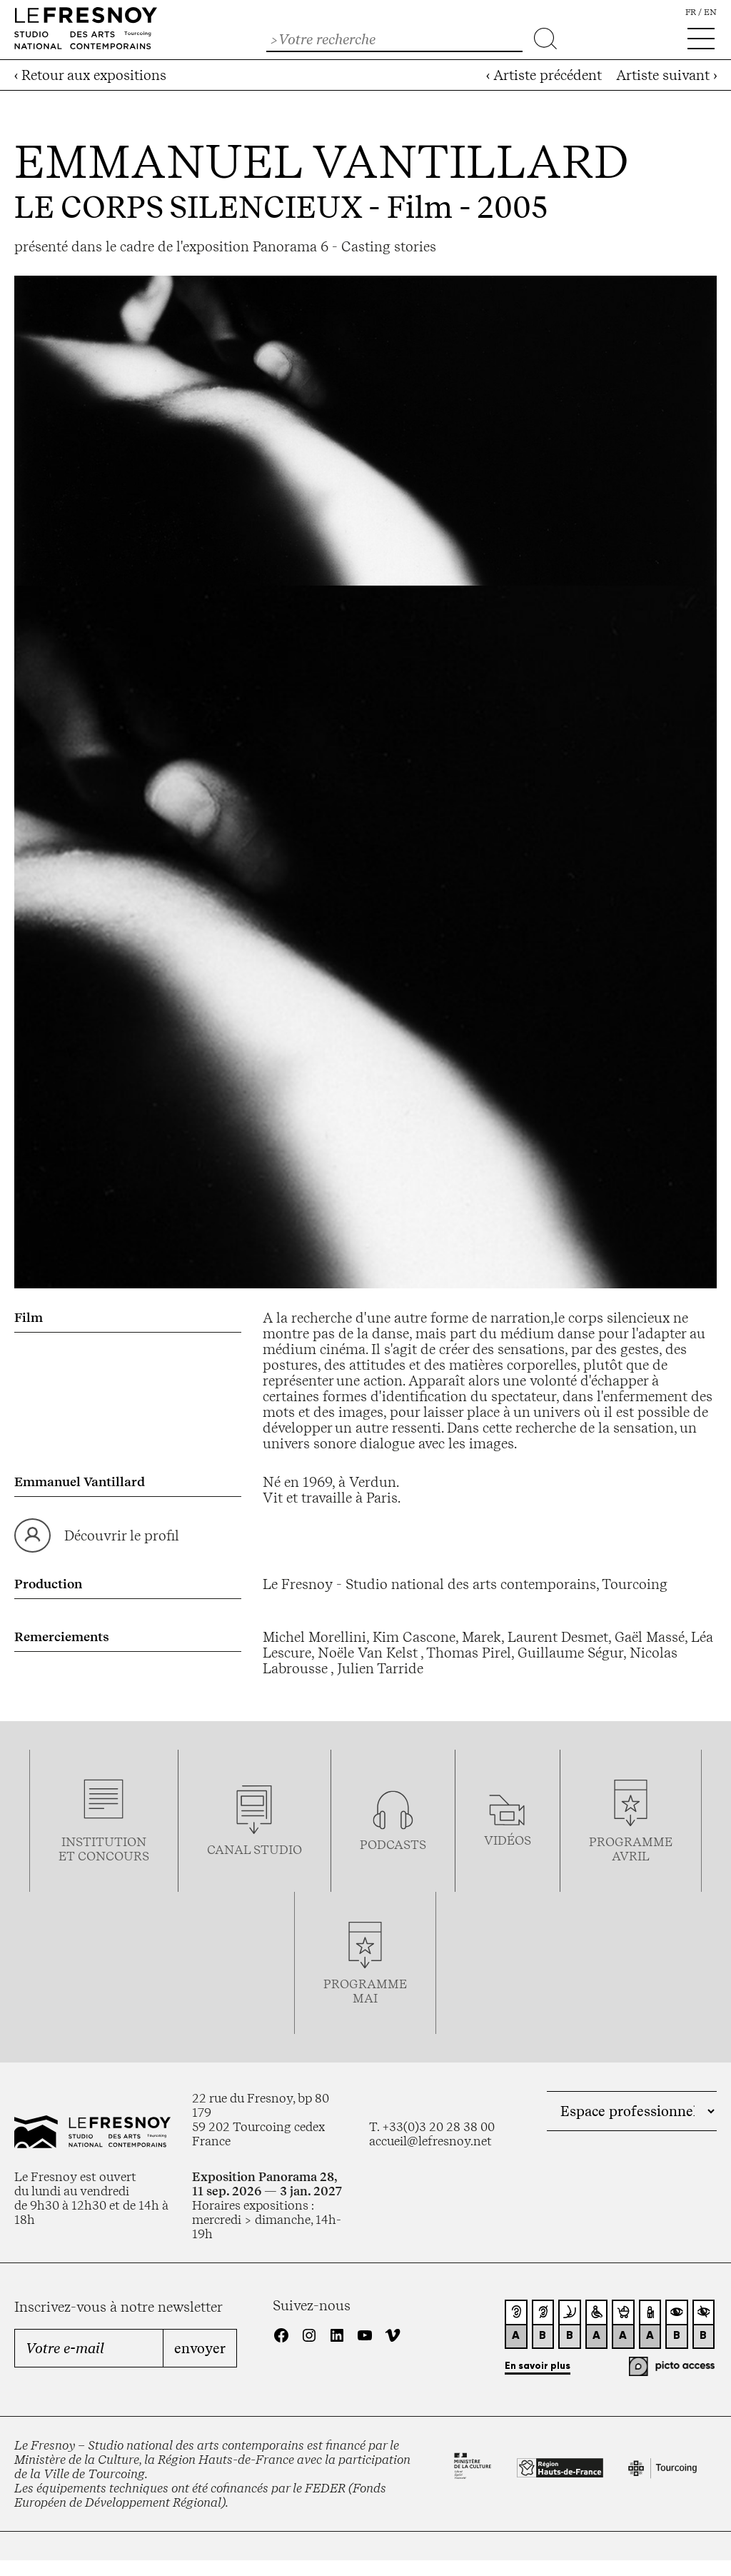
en (710, 12)
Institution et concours (104, 1849)
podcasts (393, 1845)
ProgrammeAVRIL (630, 1849)
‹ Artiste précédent (544, 75)
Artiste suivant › (666, 75)
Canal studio (254, 1850)
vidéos (507, 1840)
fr (690, 12)
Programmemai (365, 1991)
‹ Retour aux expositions (90, 75)
